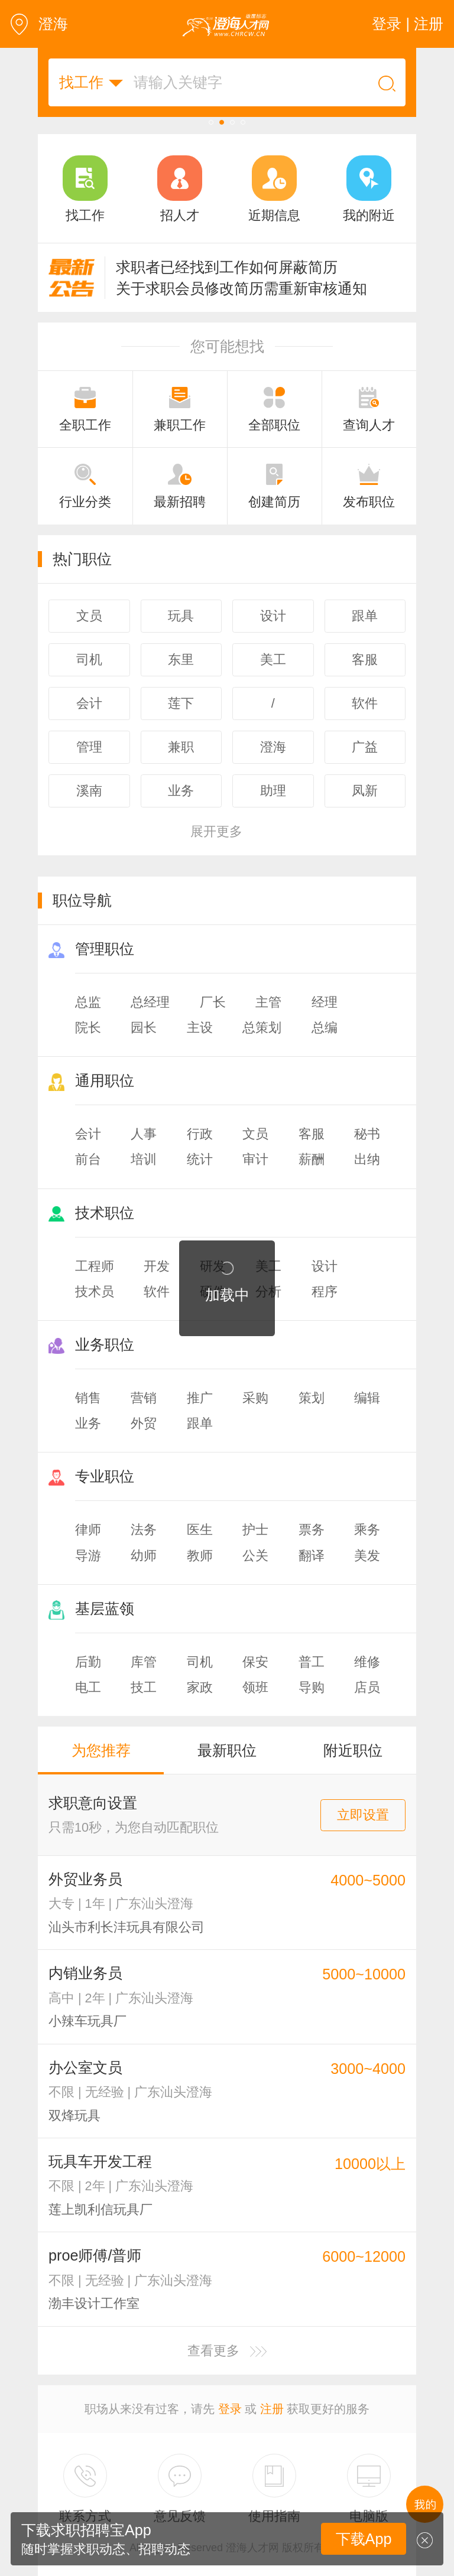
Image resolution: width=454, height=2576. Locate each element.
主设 (200, 1027)
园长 (144, 1027)
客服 (312, 1133)
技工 (144, 1687)
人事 (144, 1133)
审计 (255, 1159)
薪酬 (312, 1159)
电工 (88, 1687)
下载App (364, 2539)
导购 (312, 1687)
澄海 (39, 23)
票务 (312, 1529)
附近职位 (352, 1750)
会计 (88, 1133)
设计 (325, 1266)
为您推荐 (101, 1750)
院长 (88, 1027)
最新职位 (227, 1750)
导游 (88, 1555)
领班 (255, 1687)
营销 (144, 1397)
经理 (325, 1002)
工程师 (94, 1266)
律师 (88, 1529)
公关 (255, 1555)
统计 (200, 1159)
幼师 (144, 1555)
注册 (272, 2408)
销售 (88, 1397)
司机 (200, 1662)
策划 (312, 1397)
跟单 (200, 1423)
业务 (88, 1423)
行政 (200, 1133)
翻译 (312, 1555)
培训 (144, 1159)
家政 (200, 1687)
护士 (255, 1529)
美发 (367, 1555)
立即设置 (363, 1815)
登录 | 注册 (407, 23)
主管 (268, 1002)
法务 (144, 1529)
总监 (88, 1002)
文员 (255, 1133)
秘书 (367, 1133)
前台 (88, 1159)
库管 (144, 1662)
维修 (367, 1662)
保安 (255, 1662)
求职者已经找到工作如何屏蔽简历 (227, 267)
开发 (157, 1266)
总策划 (261, 1027)
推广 (200, 1397)
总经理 (150, 1002)
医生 (200, 1529)
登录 (230, 2408)
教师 (200, 1555)
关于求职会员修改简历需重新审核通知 (241, 288)
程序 (325, 1291)
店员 (367, 1687)
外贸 (144, 1423)
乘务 (367, 1529)
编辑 (367, 1397)
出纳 (367, 1159)
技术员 (94, 1291)
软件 (157, 1291)
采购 (255, 1397)
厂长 (213, 1002)
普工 (312, 1662)
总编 (325, 1027)
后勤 (88, 1662)
